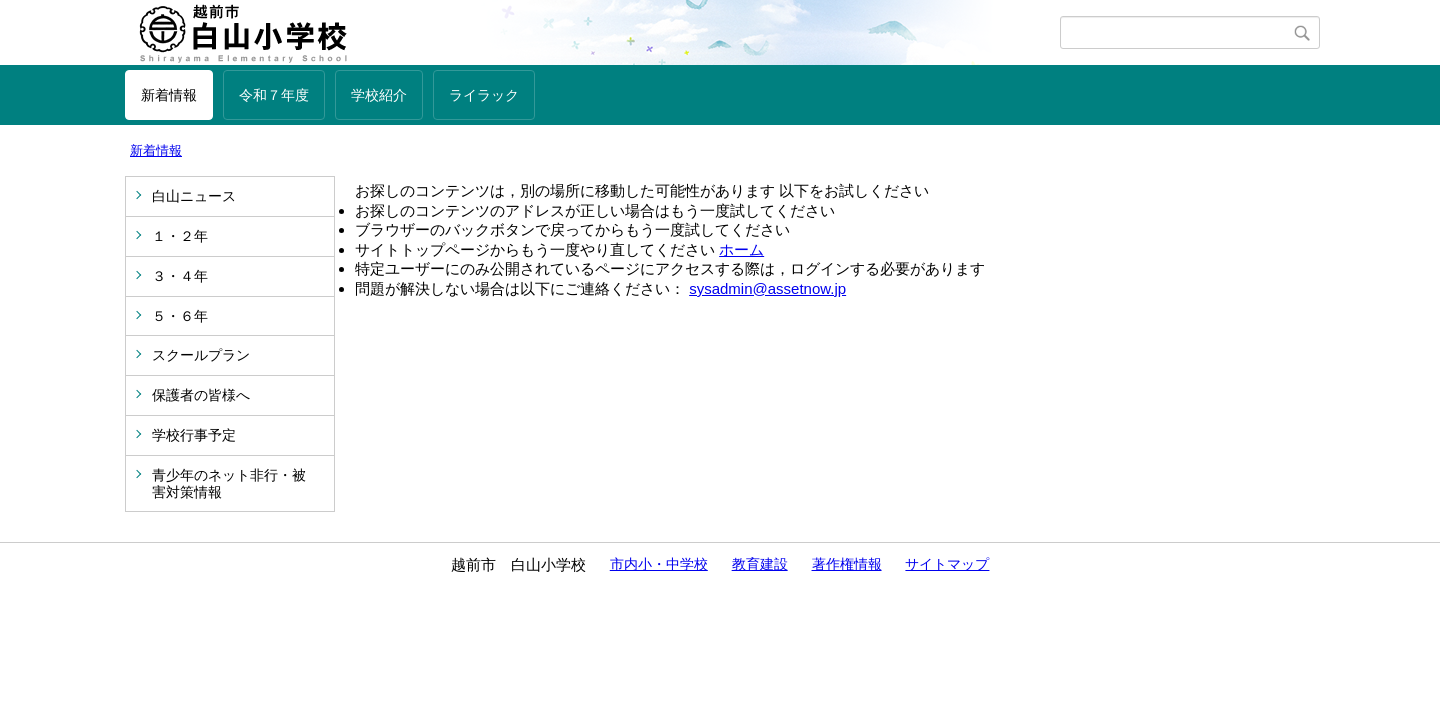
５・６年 (180, 316)
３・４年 (180, 276)
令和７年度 (274, 95)
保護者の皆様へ (201, 395)
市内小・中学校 (659, 564)
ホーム (741, 249)
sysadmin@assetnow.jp (767, 288)
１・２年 (180, 236)
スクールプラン (201, 355)
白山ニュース (194, 196)
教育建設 (760, 564)
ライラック (484, 95)
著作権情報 (847, 564)
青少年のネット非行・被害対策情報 (229, 483)
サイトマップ (947, 564)
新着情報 (169, 95)
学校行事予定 (194, 435)
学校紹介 (379, 95)
